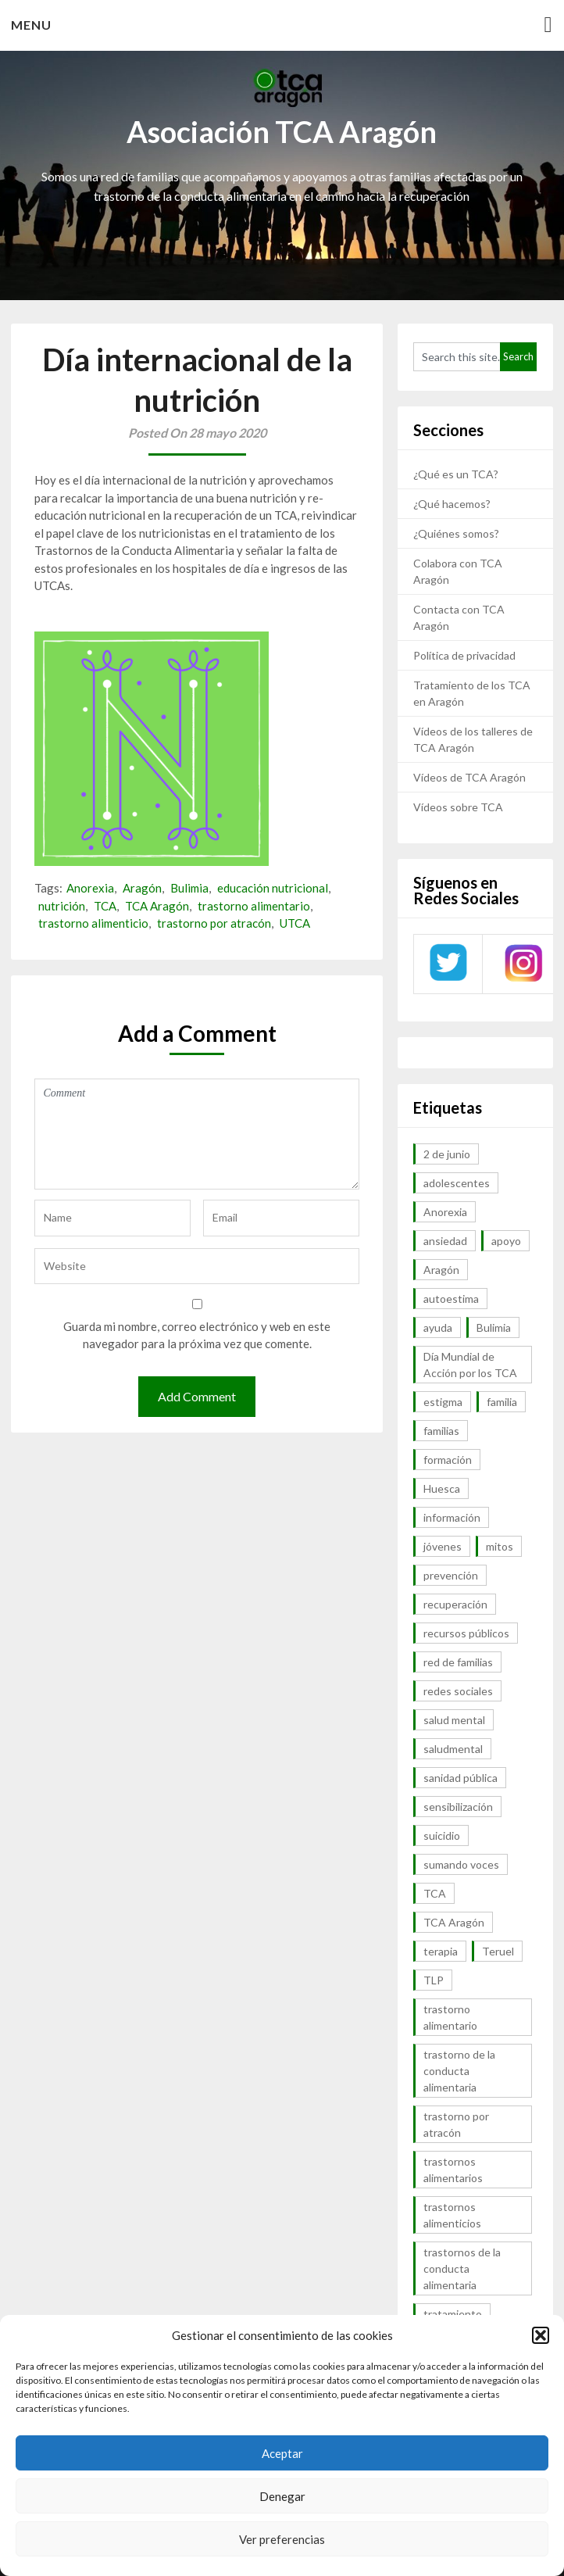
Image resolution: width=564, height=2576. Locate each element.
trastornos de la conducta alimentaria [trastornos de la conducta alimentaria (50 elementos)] (462, 2268)
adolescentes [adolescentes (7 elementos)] (456, 1183)
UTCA (295, 923)
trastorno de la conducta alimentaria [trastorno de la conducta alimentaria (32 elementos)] (459, 2071)
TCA (105, 906)
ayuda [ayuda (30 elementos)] (437, 1327)
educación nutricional (272, 888)
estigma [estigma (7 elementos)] (442, 1401)
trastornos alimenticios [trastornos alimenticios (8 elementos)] (452, 2215)
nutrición (61, 906)
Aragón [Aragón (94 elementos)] (441, 1269)
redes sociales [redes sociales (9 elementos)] (458, 1691)
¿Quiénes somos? (456, 533)
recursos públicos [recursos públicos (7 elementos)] (466, 1633)
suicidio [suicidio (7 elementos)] (441, 1835)
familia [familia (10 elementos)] (502, 1401)
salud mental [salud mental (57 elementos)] (454, 1719)
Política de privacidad (464, 655)
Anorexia (90, 888)
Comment (196, 1134)
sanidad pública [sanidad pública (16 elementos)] (460, 1777)
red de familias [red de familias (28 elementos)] (458, 1662)
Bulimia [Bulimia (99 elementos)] (494, 1327)
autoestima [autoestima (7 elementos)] (451, 1298)
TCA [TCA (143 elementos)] (434, 1893)
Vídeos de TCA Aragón (469, 777)
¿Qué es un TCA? (455, 474)
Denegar (282, 2496)
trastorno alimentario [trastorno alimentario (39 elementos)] (450, 2017)
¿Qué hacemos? (452, 503)
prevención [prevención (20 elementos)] (450, 1575)
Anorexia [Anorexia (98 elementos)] (445, 1211)
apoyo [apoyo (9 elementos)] (506, 1240)
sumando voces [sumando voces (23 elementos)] (461, 1864)
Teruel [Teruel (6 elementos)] (498, 1951)
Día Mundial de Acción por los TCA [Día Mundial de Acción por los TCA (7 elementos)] (470, 1364)
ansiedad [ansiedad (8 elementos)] (445, 1240)
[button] (540, 2335)
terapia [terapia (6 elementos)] (440, 1951)
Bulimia (189, 888)
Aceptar (282, 2453)
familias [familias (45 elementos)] (441, 1430)
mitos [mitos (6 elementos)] (499, 1546)
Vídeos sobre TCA (458, 807)
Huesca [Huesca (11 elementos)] (441, 1488)
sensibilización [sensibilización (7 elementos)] (458, 1806)
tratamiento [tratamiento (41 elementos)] (452, 2313)
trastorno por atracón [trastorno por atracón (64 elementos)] (456, 2124)
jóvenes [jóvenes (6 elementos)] (442, 1546)
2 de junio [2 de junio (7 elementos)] (446, 1154)
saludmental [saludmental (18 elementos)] (453, 1748)
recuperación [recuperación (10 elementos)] (455, 1604)
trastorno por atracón (214, 923)
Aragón (142, 888)
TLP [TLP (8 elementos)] (433, 1980)
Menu (31, 24)
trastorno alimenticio (93, 923)
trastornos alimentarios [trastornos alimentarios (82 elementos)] (453, 2169)
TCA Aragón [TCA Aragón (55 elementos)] (453, 1922)
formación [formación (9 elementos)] (447, 1459)
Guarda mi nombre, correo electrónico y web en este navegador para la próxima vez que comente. (196, 1335)
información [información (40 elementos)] (451, 1517)
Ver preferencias (282, 2539)
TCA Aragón (157, 906)
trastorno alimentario (254, 906)
